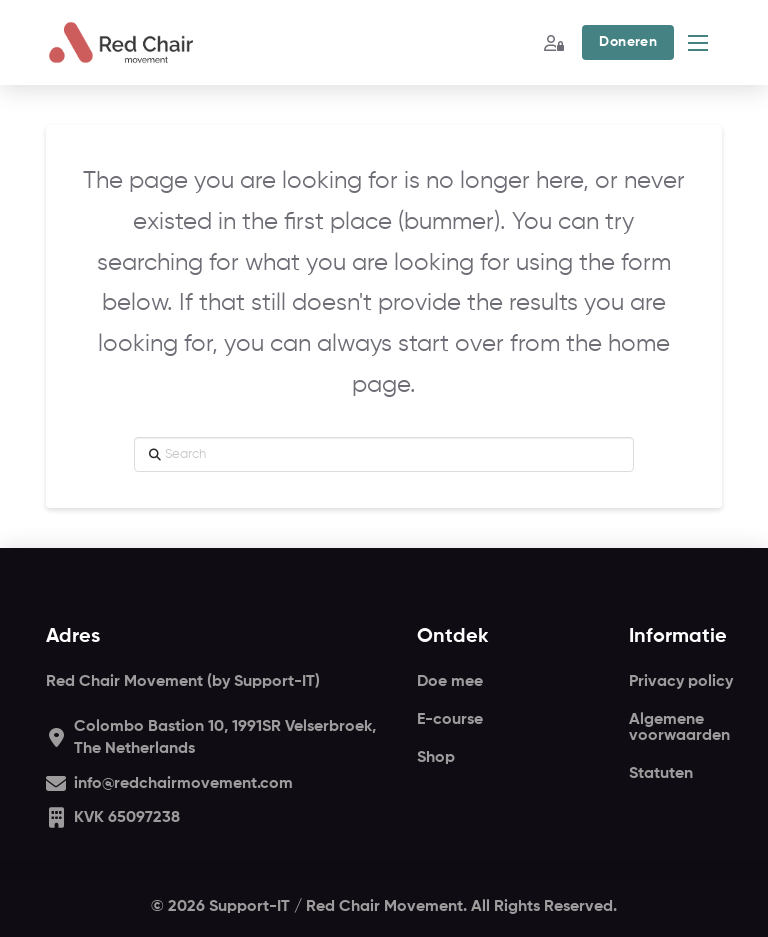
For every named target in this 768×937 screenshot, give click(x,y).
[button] (627, 43)
